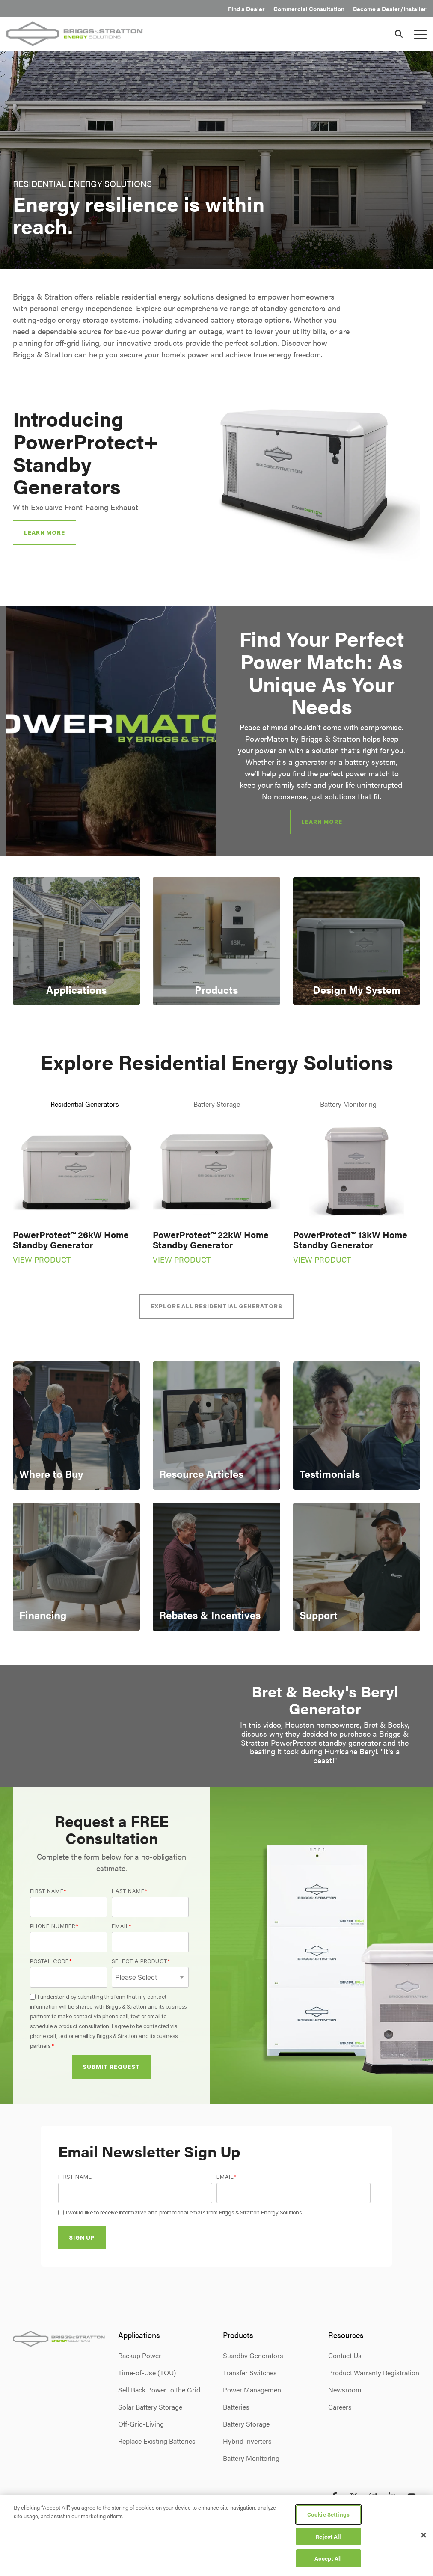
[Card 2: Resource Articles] (216, 1425)
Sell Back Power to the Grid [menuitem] (159, 2390)
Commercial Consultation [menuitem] (308, 8)
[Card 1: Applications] (76, 941)
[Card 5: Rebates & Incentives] (216, 1567)
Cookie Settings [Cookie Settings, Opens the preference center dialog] (328, 2514)
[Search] (398, 34)
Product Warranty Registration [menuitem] (373, 2372)
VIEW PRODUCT (42, 1259)
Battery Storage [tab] (216, 1104)
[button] (420, 34)
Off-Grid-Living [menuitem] (141, 2424)
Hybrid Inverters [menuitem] (247, 2441)
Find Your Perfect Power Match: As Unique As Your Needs (321, 672)
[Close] (423, 2535)
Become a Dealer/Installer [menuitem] (390, 8)
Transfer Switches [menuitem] (250, 2372)
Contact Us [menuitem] (345, 2355)
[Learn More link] (321, 822)
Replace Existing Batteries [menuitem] (157, 2441)
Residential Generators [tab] (84, 1104)
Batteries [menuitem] (236, 2407)
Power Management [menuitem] (253, 2390)
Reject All (328, 2536)
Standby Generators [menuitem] (253, 2355)
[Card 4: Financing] (76, 1567)
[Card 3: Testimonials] (356, 1425)
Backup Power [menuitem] (139, 2355)
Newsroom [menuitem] (345, 2390)
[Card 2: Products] (216, 941)
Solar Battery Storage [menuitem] (150, 2407)
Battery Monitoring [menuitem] (251, 2458)
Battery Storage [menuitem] (246, 2424)
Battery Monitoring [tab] (348, 1104)
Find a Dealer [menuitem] (246, 8)
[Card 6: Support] (356, 1567)
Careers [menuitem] (340, 2407)
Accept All (328, 2558)
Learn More (44, 532)
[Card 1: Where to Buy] (76, 1425)
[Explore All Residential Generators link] (216, 1306)
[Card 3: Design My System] (356, 941)
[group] (216, 731)
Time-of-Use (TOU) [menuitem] (147, 2372)
